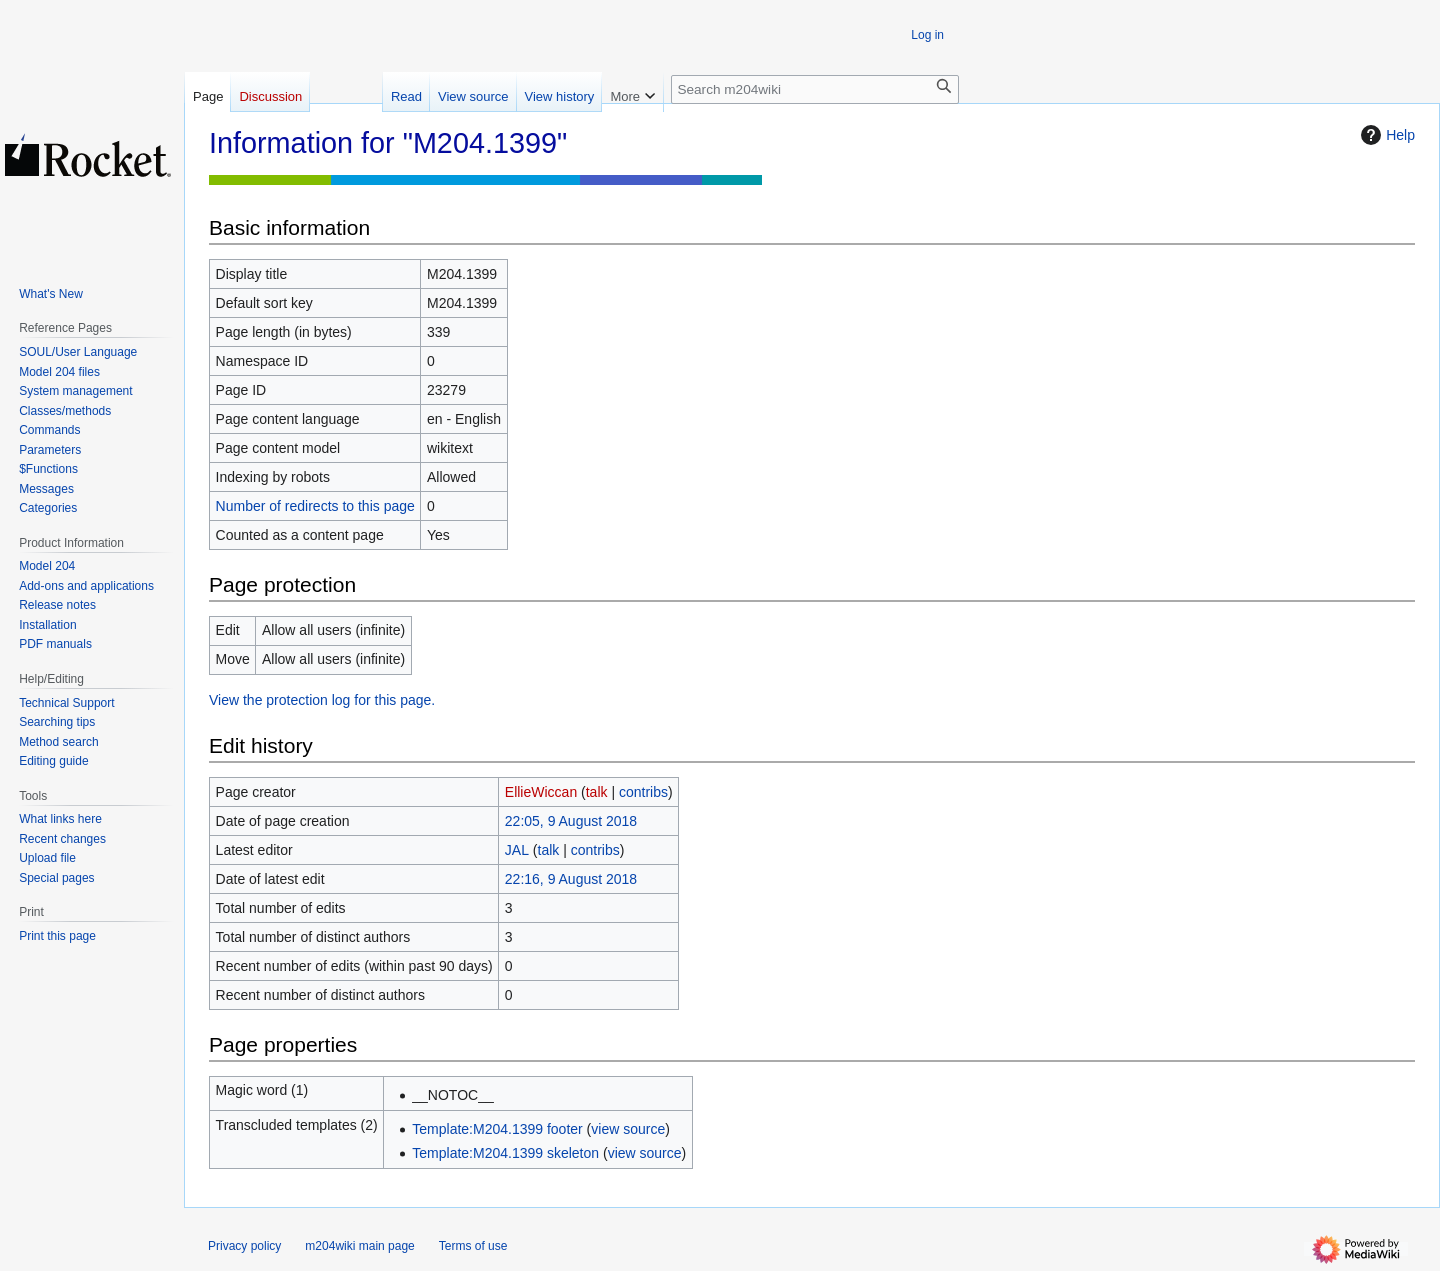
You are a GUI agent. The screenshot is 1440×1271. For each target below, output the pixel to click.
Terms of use (473, 1246)
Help (1385, 135)
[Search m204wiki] (815, 89)
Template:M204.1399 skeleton (505, 1153)
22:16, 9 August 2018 (571, 879)
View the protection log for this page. (322, 700)
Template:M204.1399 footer (497, 1129)
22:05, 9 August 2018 (571, 821)
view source (628, 1129)
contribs (643, 792)
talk (597, 792)
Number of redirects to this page (315, 506)
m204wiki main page (359, 1246)
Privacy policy (244, 1246)
